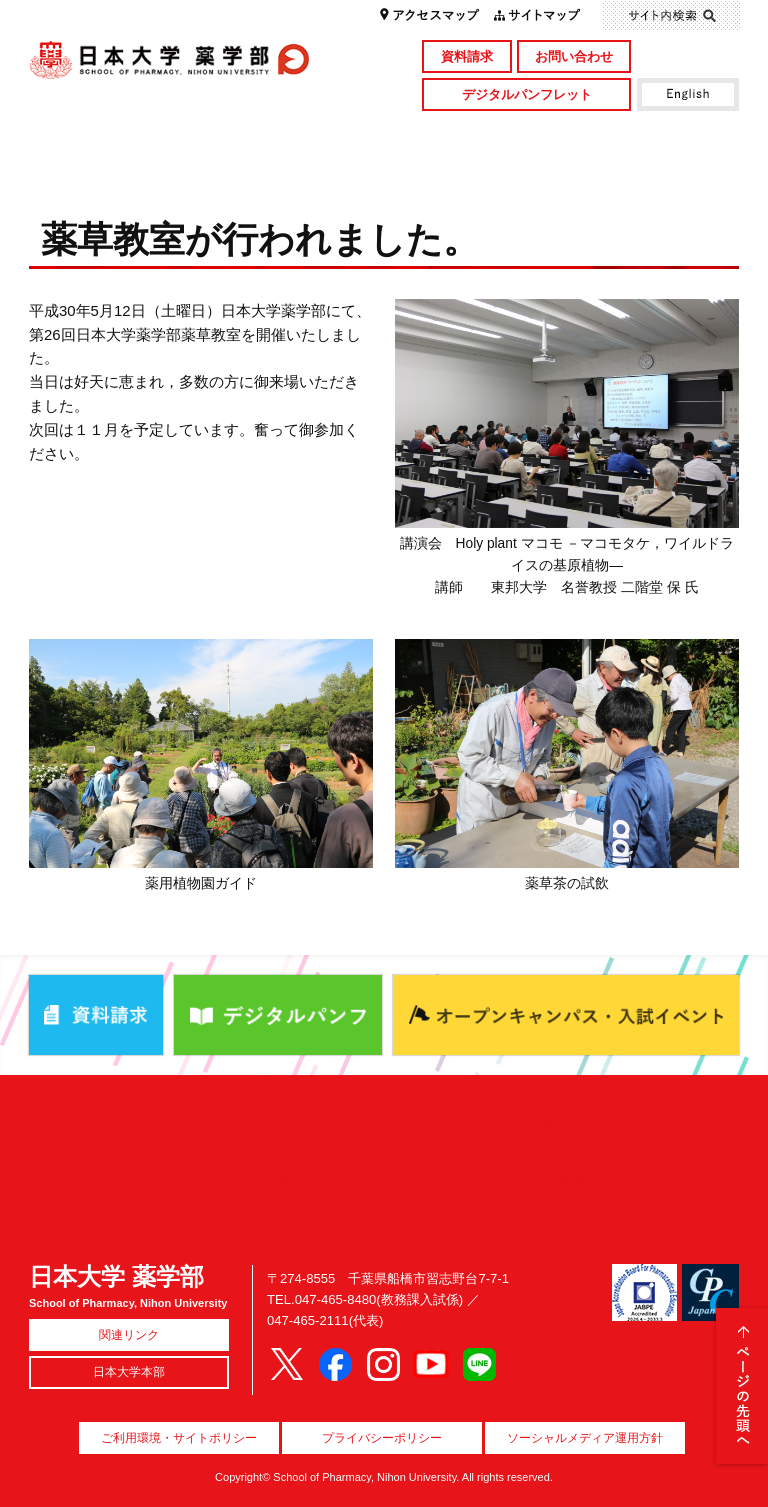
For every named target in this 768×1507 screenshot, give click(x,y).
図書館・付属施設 (650, 134)
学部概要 (117, 134)
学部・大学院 (294, 134)
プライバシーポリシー (382, 1438)
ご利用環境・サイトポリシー (179, 1438)
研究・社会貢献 (472, 134)
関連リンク (129, 1335)
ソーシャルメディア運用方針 (585, 1438)
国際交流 (650, 167)
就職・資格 (472, 167)
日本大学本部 (129, 1372)
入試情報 (294, 167)
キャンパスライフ (117, 167)
